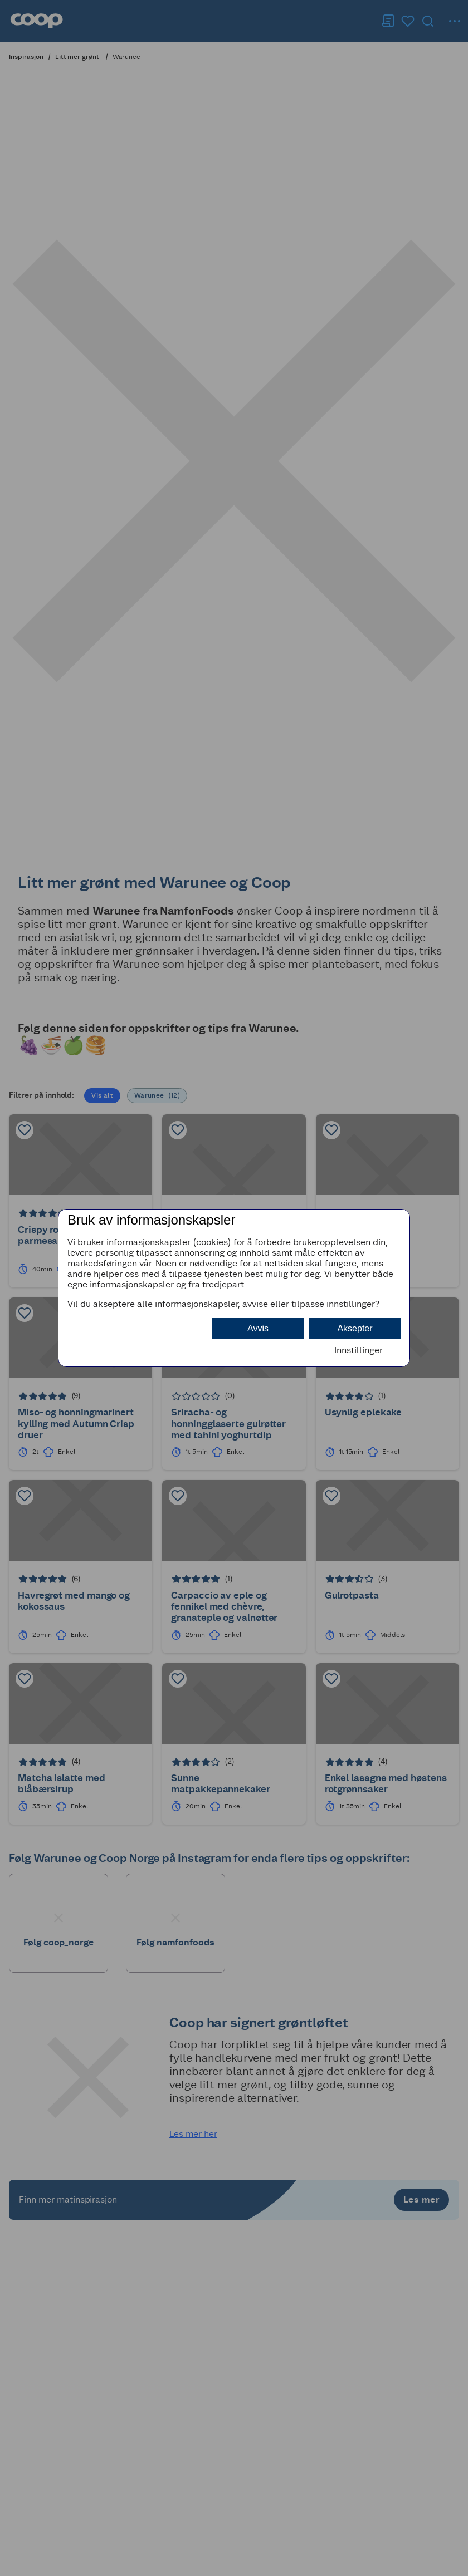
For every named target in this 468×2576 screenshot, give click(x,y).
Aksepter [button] (354, 1328)
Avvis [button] (258, 1328)
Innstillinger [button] (358, 1350)
